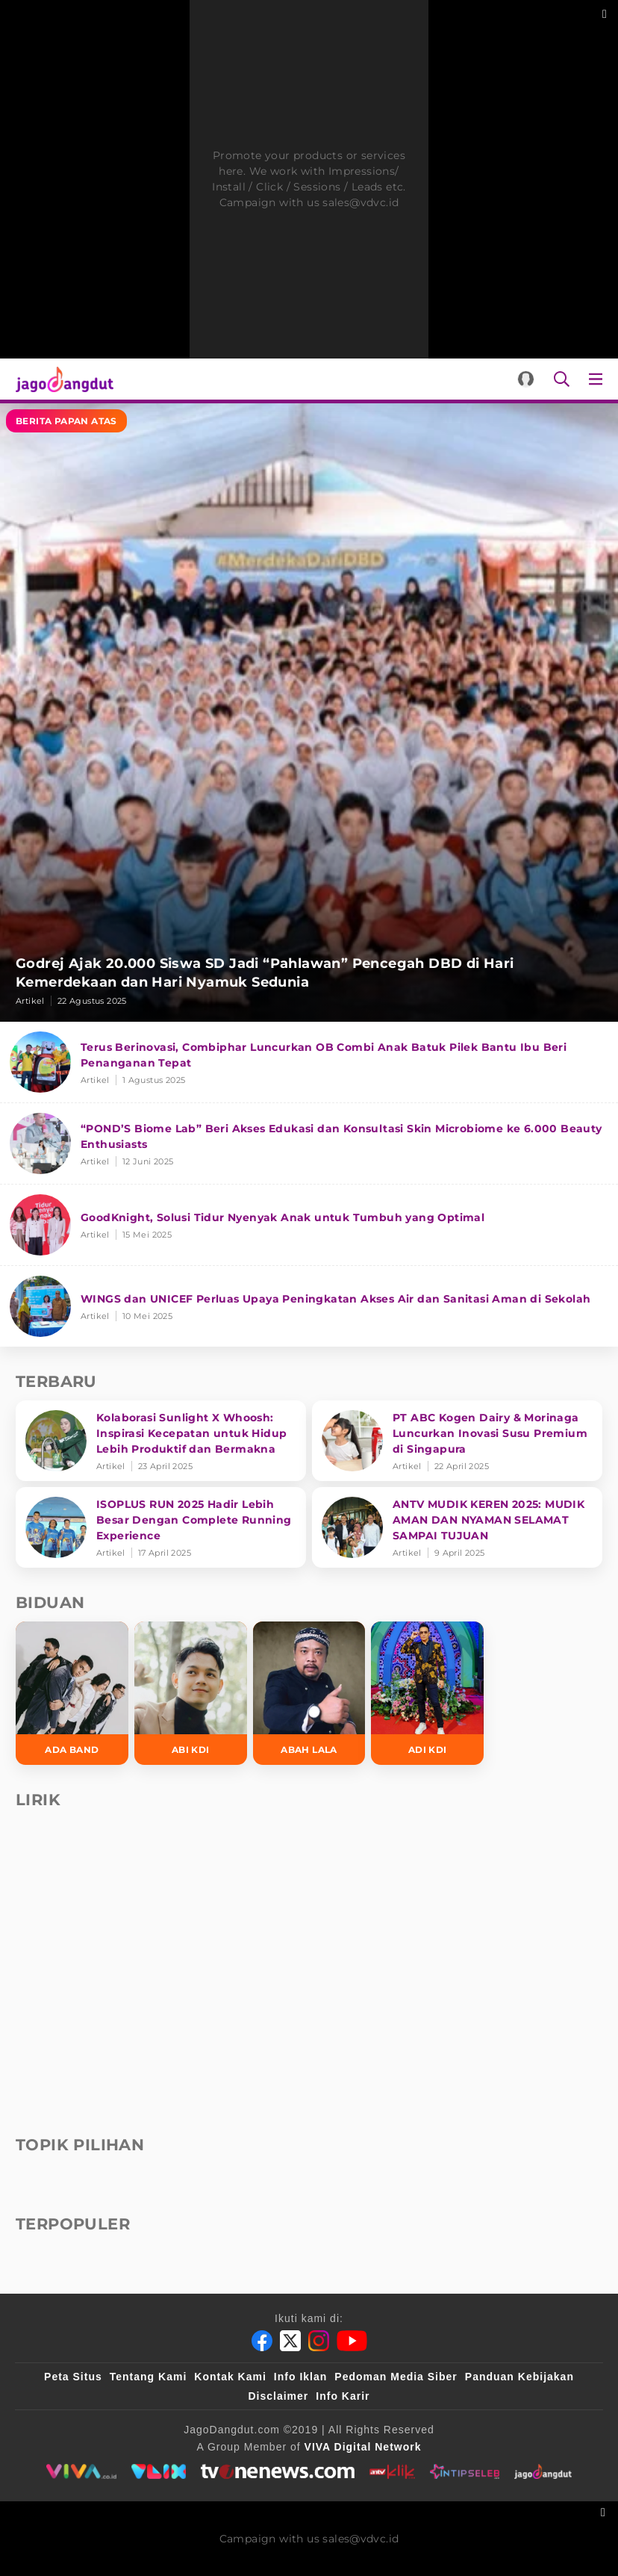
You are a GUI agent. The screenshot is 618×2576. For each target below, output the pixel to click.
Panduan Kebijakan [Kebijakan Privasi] (519, 2377)
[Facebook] (262, 2340)
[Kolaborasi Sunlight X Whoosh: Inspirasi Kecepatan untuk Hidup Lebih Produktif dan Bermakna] (161, 1440)
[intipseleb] (464, 2471)
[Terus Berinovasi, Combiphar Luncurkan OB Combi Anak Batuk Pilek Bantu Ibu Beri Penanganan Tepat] (309, 1062)
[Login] (526, 379)
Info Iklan (300, 2377)
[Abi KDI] (190, 1693)
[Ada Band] (72, 1693)
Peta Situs (73, 2377)
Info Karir (342, 2396)
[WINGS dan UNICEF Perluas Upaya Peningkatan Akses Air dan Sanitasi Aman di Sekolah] (309, 1306)
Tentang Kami (148, 2377)
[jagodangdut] (543, 2471)
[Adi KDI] (427, 1693)
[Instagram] (318, 2340)
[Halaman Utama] (61, 379)
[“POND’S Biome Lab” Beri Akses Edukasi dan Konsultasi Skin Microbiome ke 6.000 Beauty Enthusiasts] (309, 1144)
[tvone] (277, 2471)
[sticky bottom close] (605, 2510)
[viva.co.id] (81, 2471)
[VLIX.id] (159, 2471)
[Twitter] (290, 2340)
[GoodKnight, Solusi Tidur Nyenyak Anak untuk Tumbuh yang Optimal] (309, 1225)
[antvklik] (392, 2471)
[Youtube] (352, 2340)
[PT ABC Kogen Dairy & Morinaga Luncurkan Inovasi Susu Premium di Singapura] (457, 1440)
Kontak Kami (230, 2377)
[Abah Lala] (309, 1693)
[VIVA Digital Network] (363, 2447)
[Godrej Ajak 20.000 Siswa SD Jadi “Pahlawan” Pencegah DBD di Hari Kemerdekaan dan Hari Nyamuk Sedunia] (309, 712)
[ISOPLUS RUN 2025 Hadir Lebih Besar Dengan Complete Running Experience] (161, 1527)
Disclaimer (278, 2396)
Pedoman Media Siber (395, 2377)
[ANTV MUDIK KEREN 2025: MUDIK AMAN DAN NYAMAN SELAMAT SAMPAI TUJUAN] (457, 1527)
